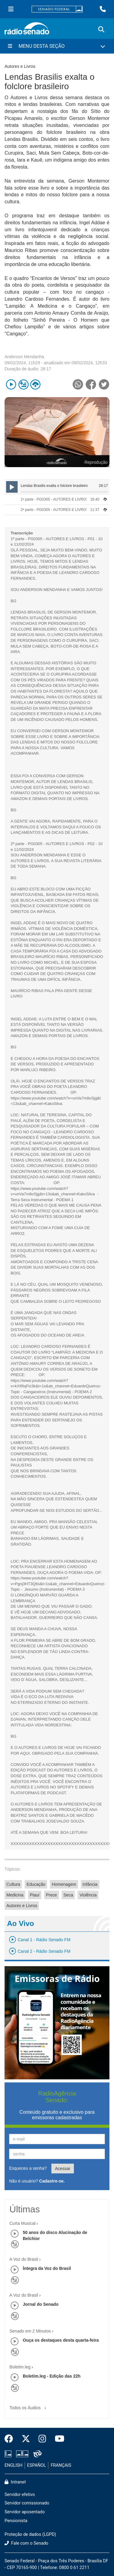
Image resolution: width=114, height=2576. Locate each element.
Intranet (15, 2482)
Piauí (35, 1895)
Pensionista (16, 2520)
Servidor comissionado (27, 2503)
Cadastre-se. (52, 2181)
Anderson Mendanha (24, 356)
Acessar (63, 2168)
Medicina (14, 1895)
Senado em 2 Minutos (30, 2331)
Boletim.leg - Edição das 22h (52, 2376)
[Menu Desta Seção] (57, 46)
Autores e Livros (21, 1905)
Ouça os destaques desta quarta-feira (61, 2340)
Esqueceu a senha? (28, 2168)
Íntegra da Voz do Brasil (47, 2268)
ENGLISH (13, 2465)
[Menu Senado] (11, 9)
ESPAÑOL (36, 2465)
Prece (51, 1895)
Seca (68, 1895)
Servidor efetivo (20, 2494)
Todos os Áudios (29, 2405)
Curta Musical (22, 2223)
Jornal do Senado (40, 2304)
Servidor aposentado (25, 2512)
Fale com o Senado (26, 2543)
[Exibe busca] (101, 29)
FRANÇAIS (61, 2465)
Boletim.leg (19, 2367)
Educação (35, 1884)
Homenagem (64, 1884)
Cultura (13, 1884)
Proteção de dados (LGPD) (30, 2534)
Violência (88, 1895)
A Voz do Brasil (23, 2259)
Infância (90, 1884)
